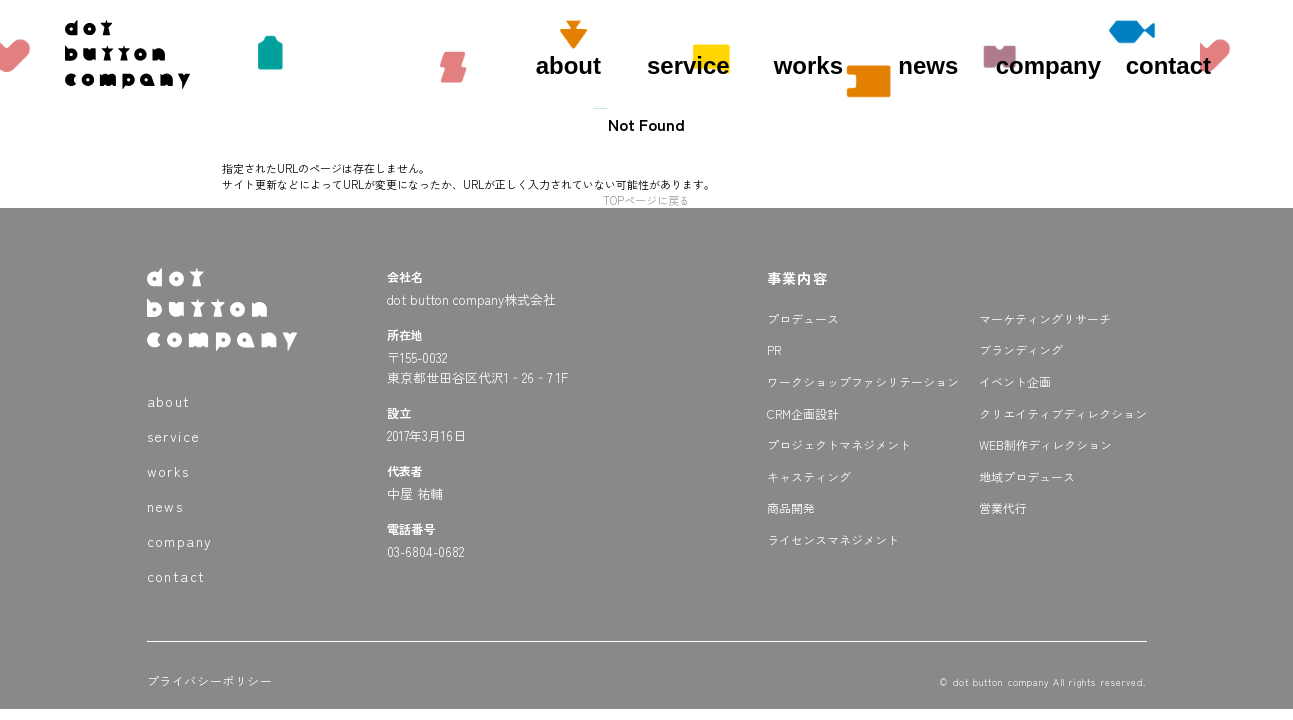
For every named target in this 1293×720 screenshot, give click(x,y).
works (808, 65)
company (1048, 65)
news (928, 65)
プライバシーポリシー (210, 680)
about (568, 65)
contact (1168, 65)
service (688, 65)
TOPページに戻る (646, 200)
